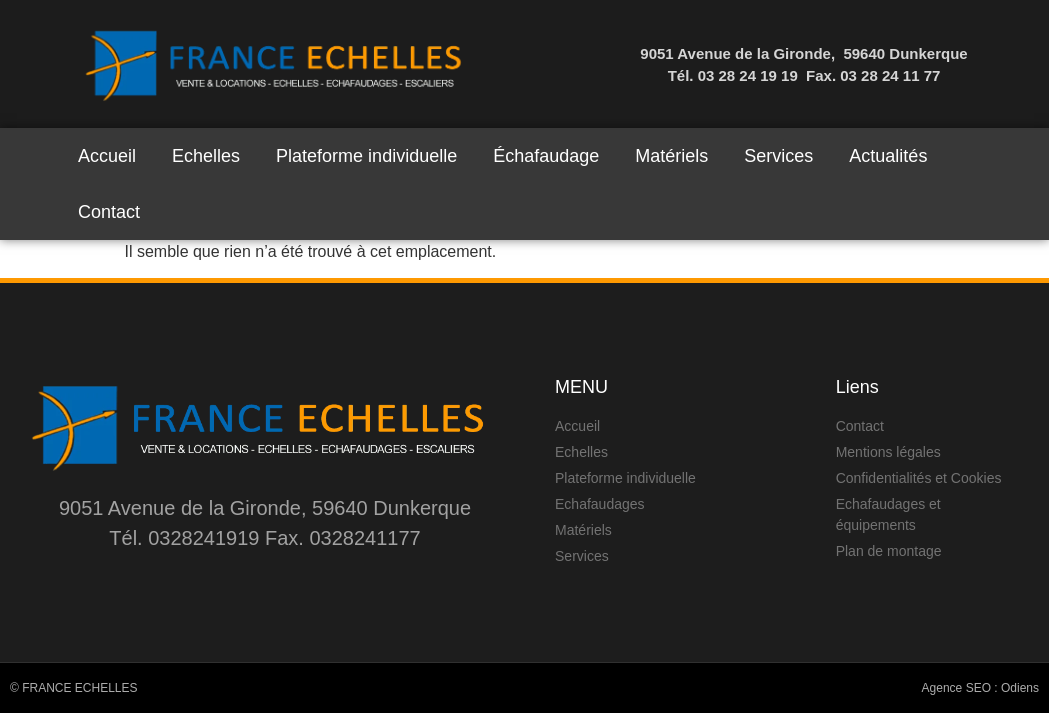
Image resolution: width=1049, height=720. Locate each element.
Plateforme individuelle (366, 156)
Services (778, 156)
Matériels (671, 156)
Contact (109, 212)
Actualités (888, 156)
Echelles (206, 156)
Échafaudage (546, 156)
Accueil (107, 156)
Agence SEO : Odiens (980, 688)
